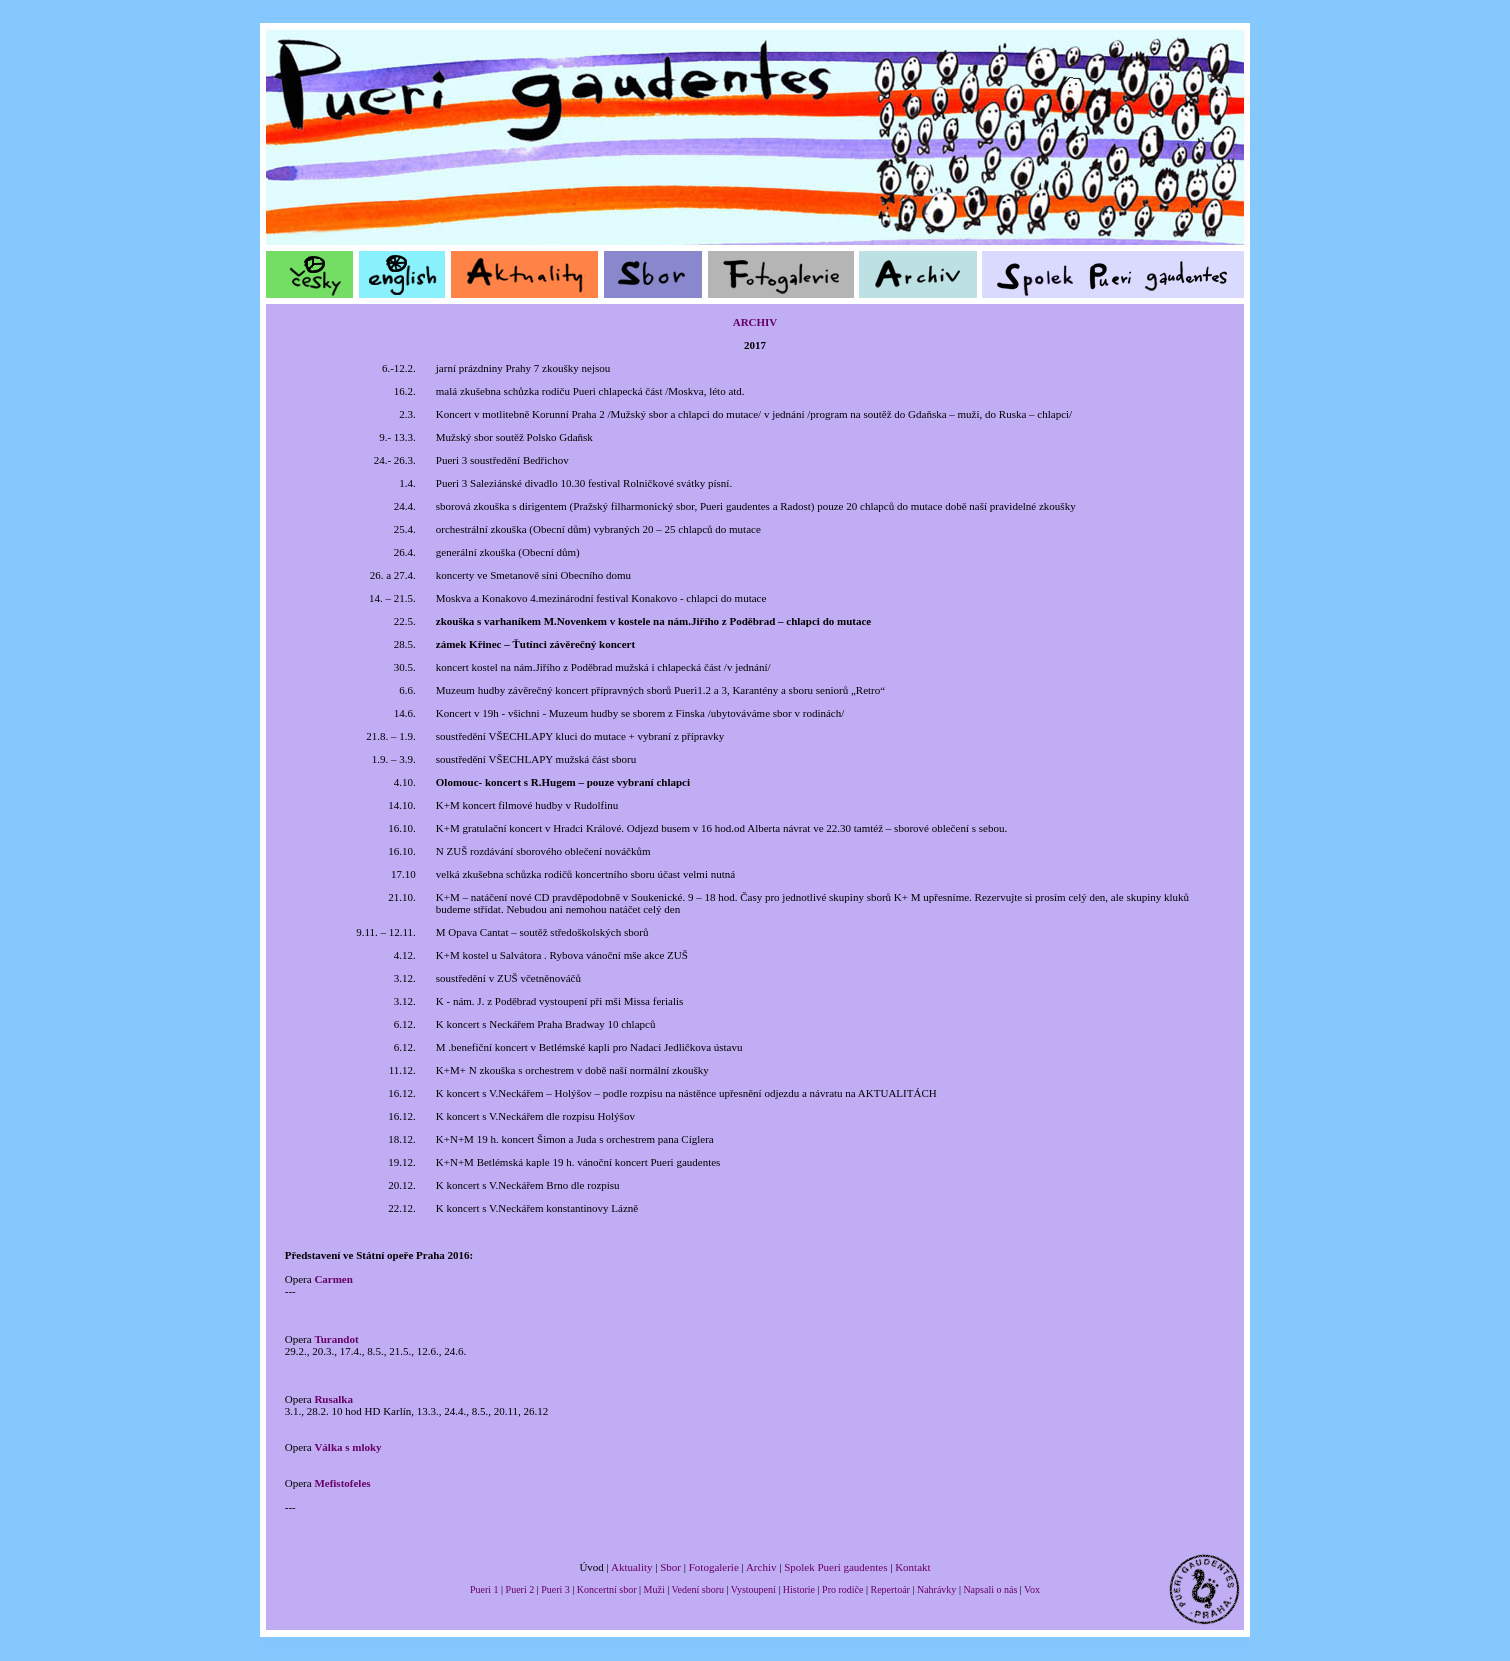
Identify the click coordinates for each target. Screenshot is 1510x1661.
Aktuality (632, 1567)
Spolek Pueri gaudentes (835, 1567)
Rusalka (333, 1399)
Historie (799, 1589)
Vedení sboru (698, 1589)
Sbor (670, 1567)
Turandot (336, 1339)
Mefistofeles (342, 1483)
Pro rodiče (842, 1589)
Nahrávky (936, 1589)
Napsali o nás (990, 1589)
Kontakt (912, 1567)
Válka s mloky (347, 1447)
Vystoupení (753, 1589)
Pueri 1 (484, 1589)
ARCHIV (755, 322)
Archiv (761, 1567)
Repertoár (889, 1589)
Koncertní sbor (607, 1589)
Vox (1032, 1589)
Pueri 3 (555, 1589)
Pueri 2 (520, 1589)
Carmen (333, 1279)
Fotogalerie (714, 1567)
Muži (654, 1589)
